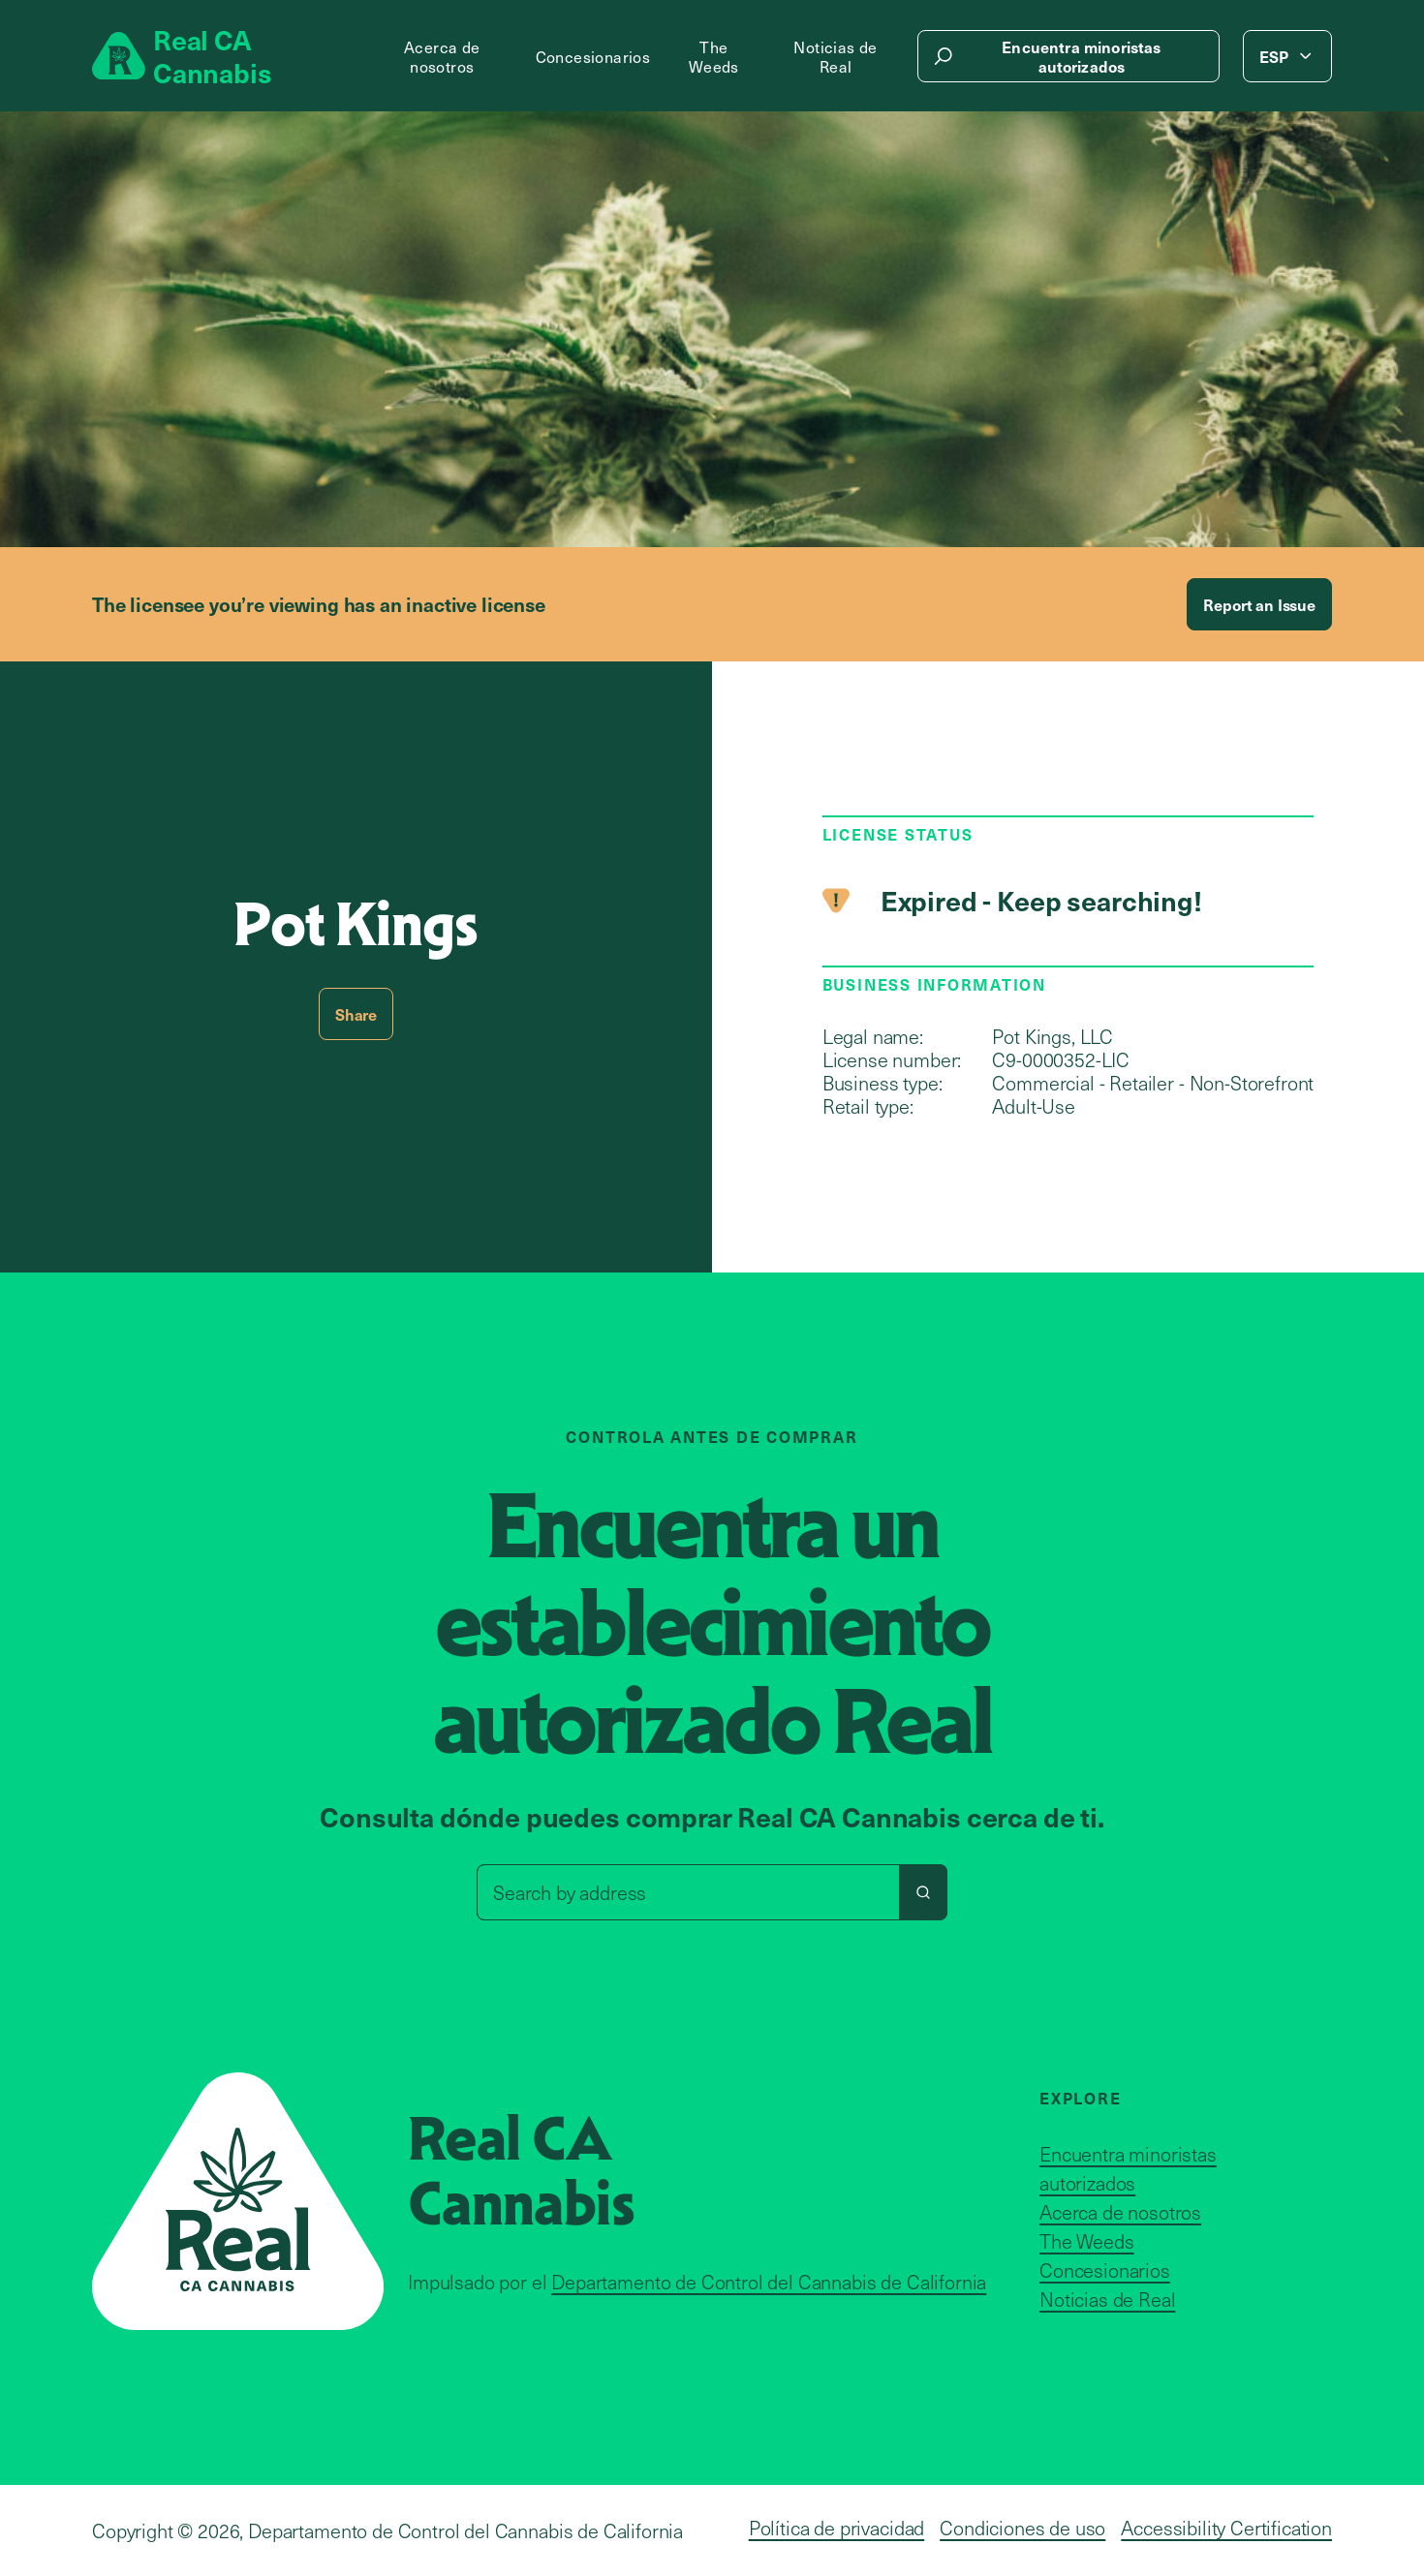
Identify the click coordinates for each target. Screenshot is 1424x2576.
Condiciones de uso (1022, 2527)
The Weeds (714, 56)
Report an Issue (1259, 604)
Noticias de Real (835, 56)
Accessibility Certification (1226, 2527)
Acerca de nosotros (442, 56)
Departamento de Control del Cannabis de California (768, 2281)
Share (356, 1014)
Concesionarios (593, 56)
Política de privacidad (836, 2527)
